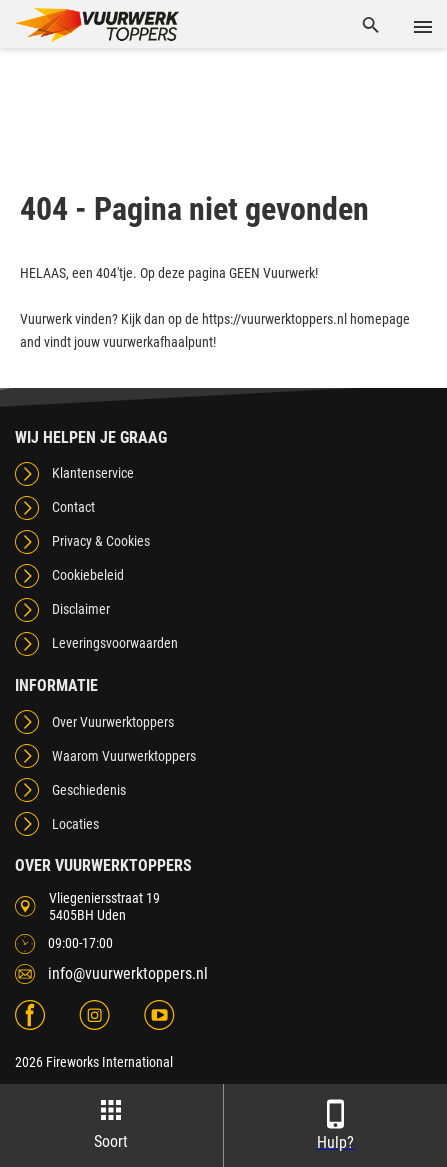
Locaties (75, 824)
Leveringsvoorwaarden (115, 643)
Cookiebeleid (88, 575)
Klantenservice (93, 473)
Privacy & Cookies (101, 541)
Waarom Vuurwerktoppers (124, 756)
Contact (73, 507)
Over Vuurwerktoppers (113, 722)
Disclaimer (81, 609)
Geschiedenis (89, 790)
